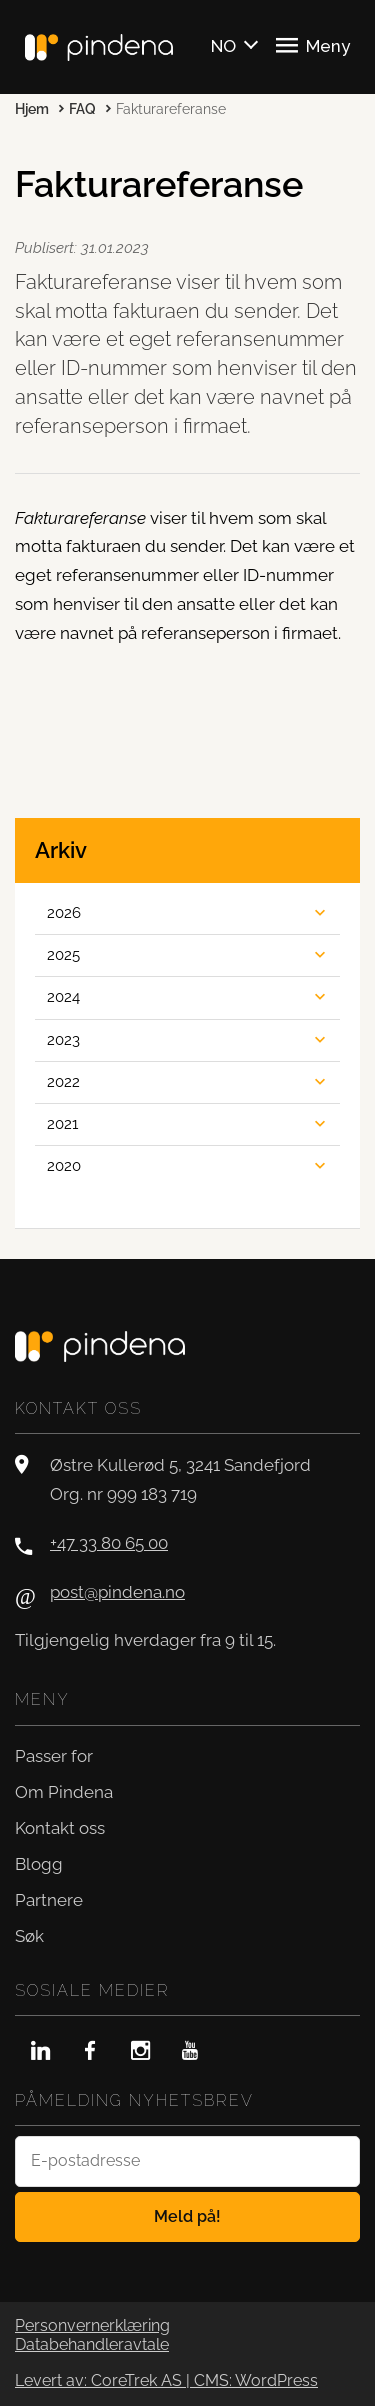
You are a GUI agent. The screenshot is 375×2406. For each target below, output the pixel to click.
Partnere (49, 1900)
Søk (29, 1936)
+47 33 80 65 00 (109, 1543)
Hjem (32, 109)
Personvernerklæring (92, 2326)
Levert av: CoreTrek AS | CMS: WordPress (166, 2381)
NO (223, 46)
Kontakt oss (60, 1828)
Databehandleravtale (92, 2345)
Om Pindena (64, 1792)
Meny (313, 45)
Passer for (54, 1756)
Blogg (39, 1864)
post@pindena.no (117, 1592)
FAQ (82, 109)
